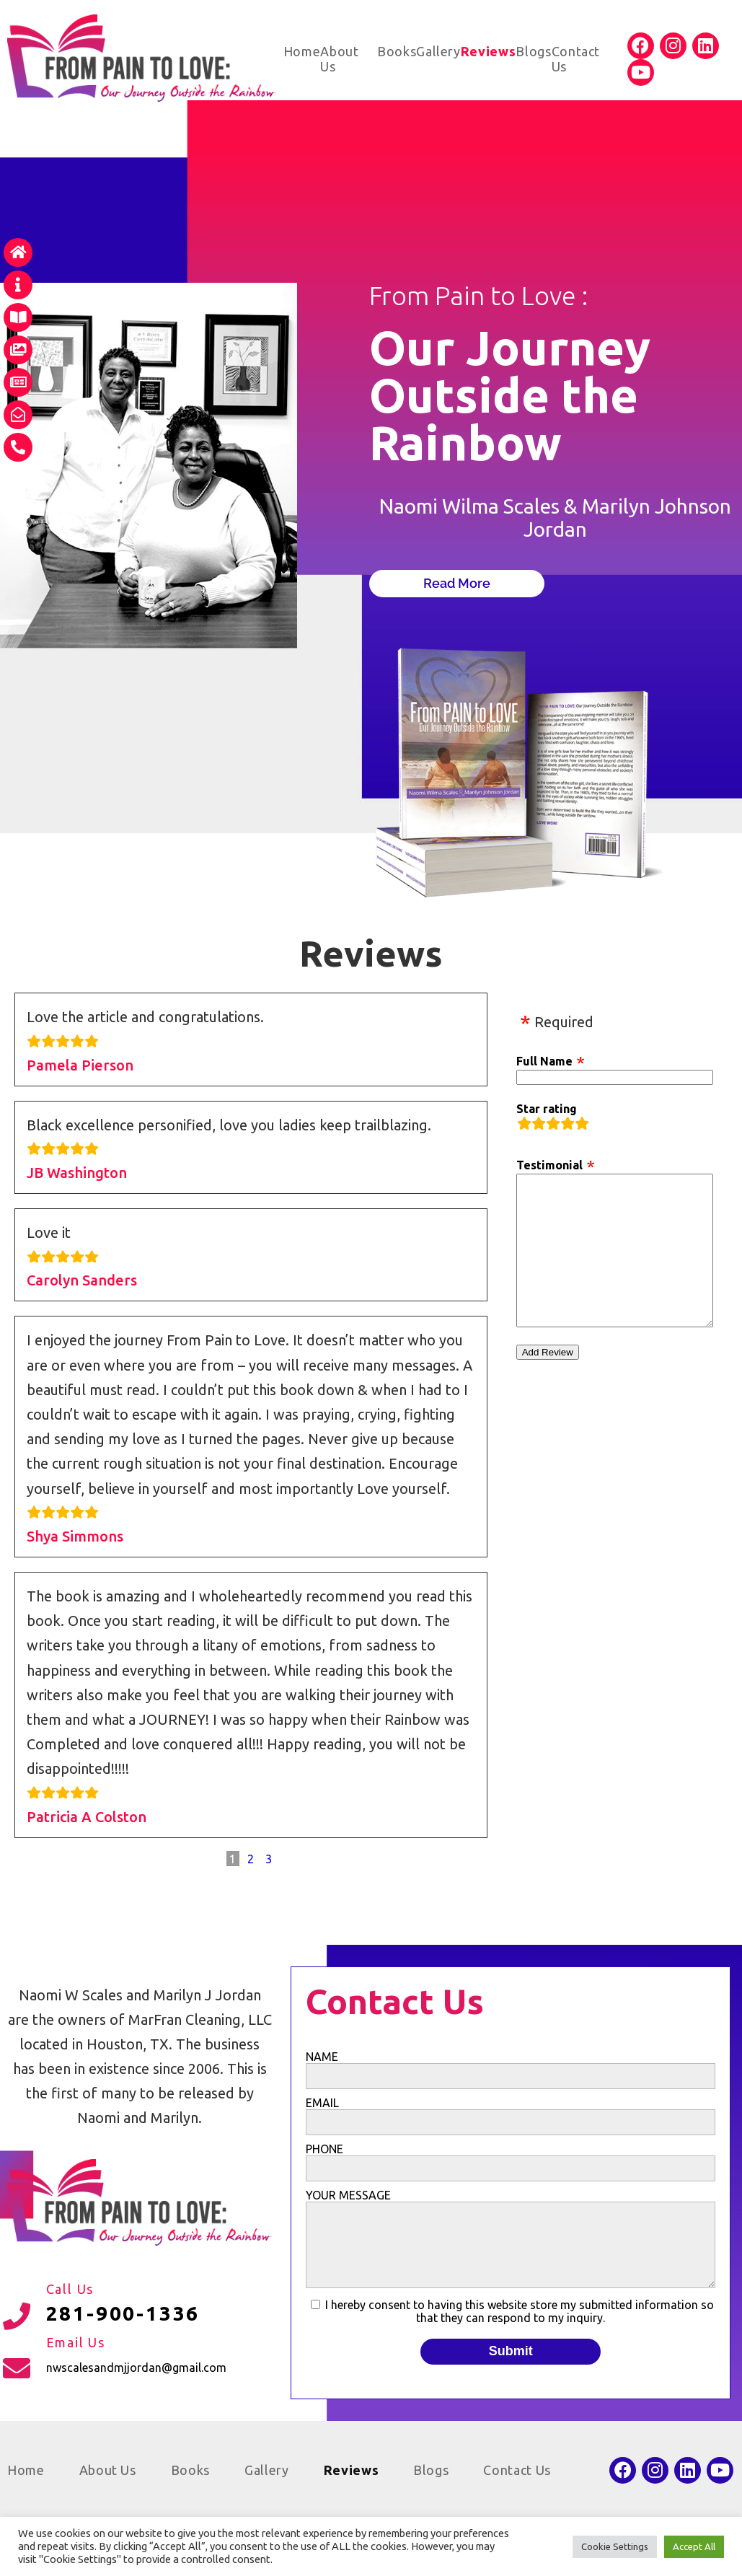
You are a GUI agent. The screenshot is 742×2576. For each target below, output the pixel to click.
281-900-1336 (123, 2313)
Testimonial (549, 1165)
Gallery (438, 51)
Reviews (488, 51)
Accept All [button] (694, 2546)
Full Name (544, 1061)
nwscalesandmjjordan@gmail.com (136, 2368)
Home (302, 51)
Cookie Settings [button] (614, 2546)
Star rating (546, 1108)
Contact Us (516, 2470)
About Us (107, 2470)
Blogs (533, 51)
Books (396, 51)
